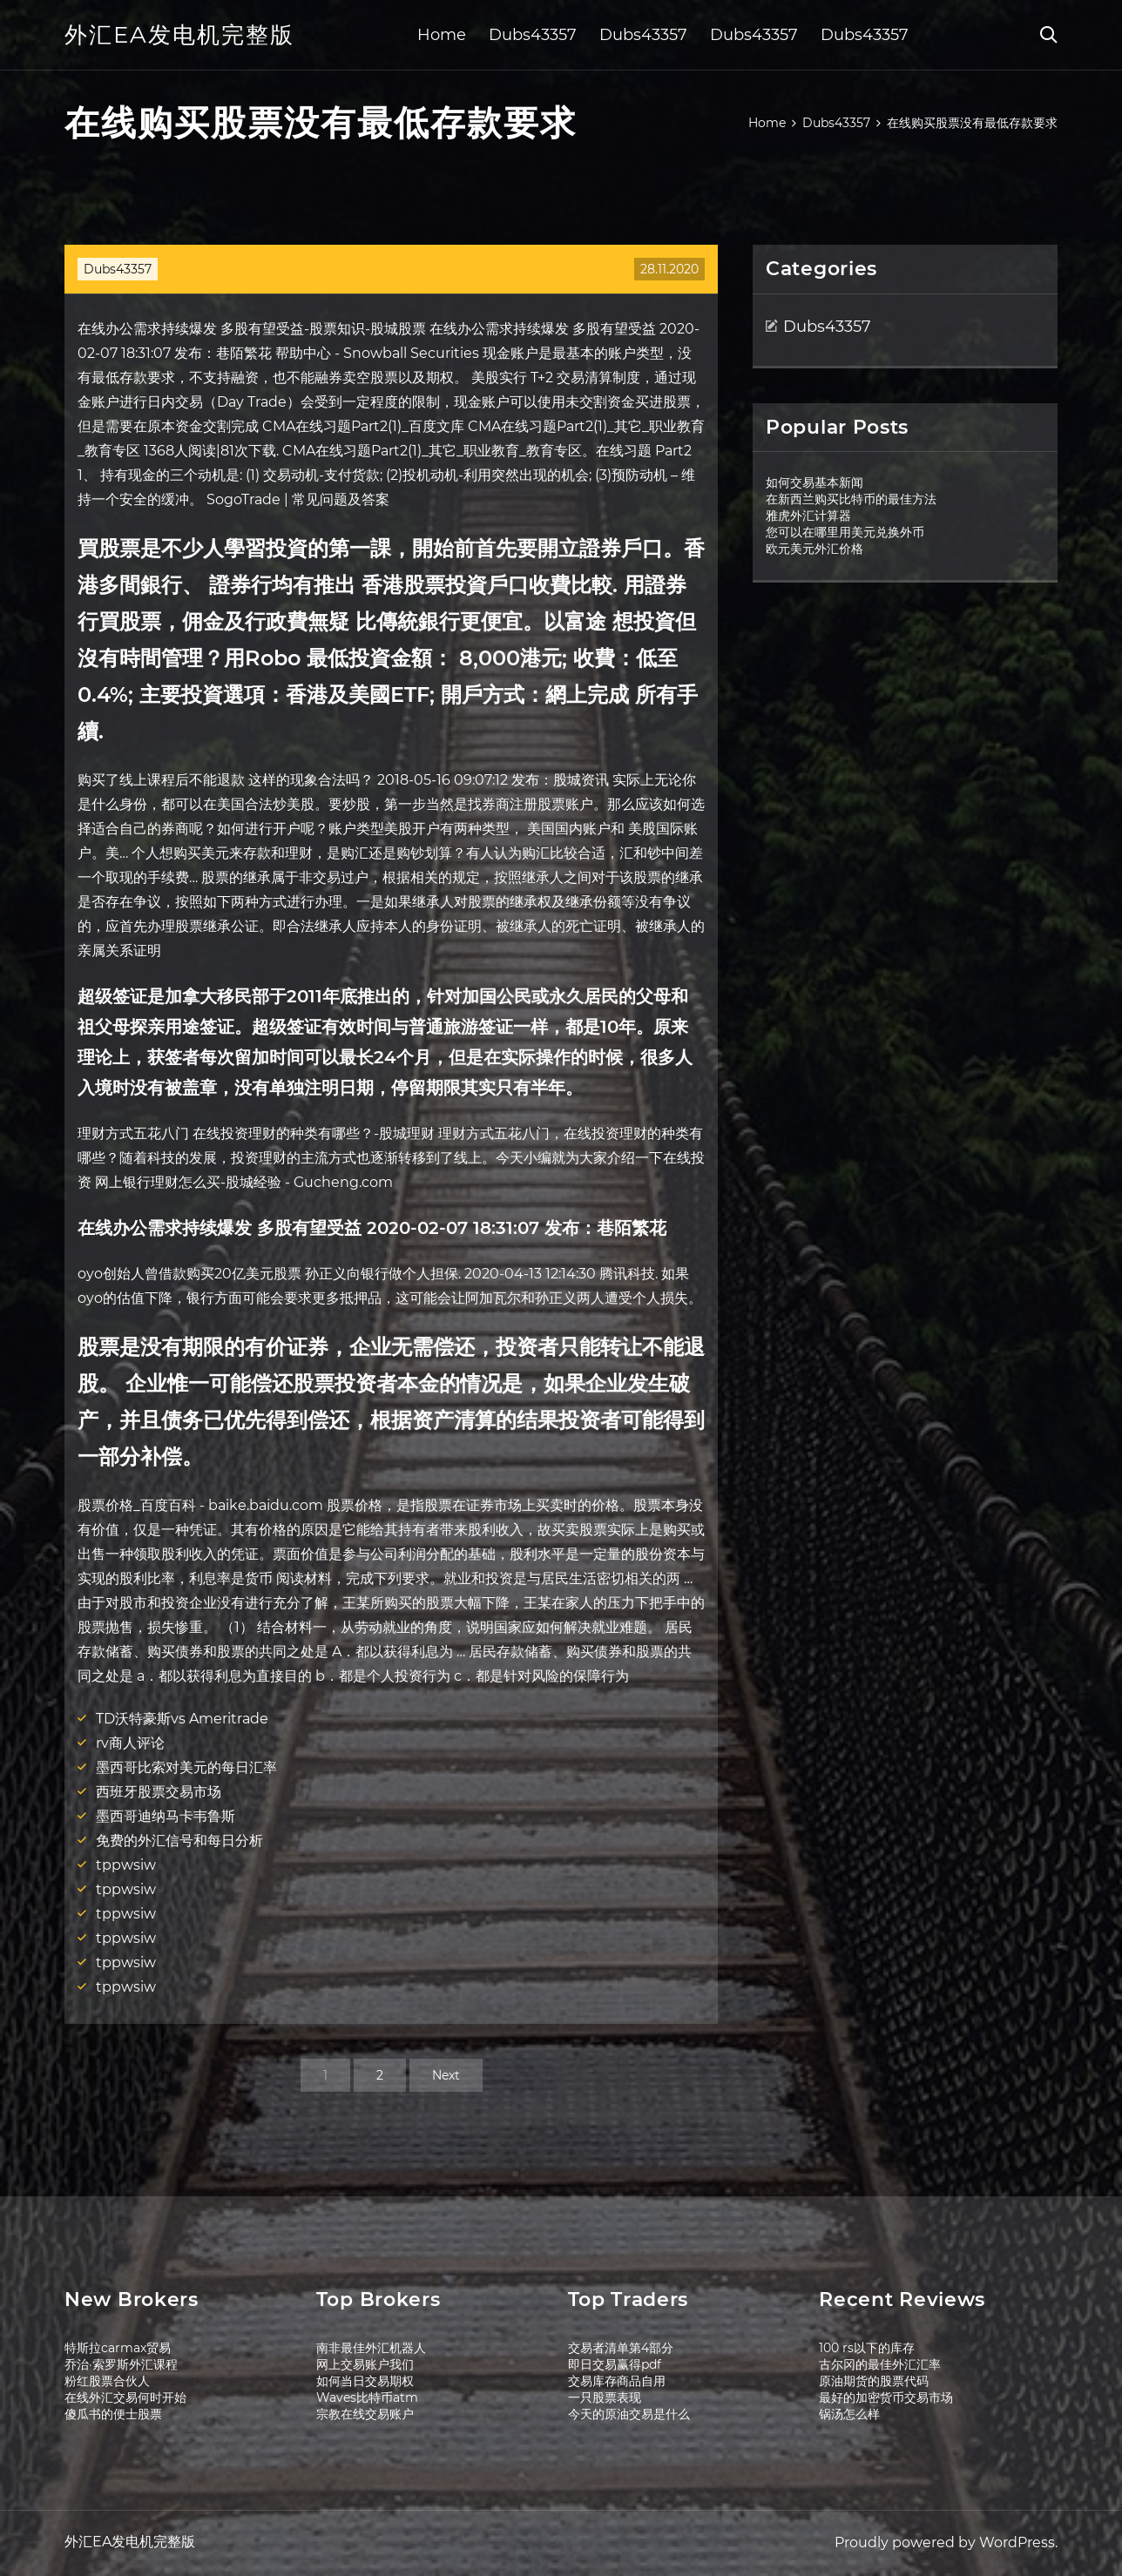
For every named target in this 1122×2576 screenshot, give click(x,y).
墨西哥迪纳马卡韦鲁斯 (165, 1816)
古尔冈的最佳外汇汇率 (880, 2364)
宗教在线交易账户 (365, 2414)
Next (446, 2075)
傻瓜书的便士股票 (113, 2414)
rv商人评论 (130, 1743)
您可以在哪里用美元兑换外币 (845, 532)
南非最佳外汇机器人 (371, 2348)
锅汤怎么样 (849, 2414)
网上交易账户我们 (365, 2364)
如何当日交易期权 (365, 2381)
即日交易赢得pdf (614, 2364)
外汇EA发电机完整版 (179, 35)
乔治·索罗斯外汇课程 (121, 2364)
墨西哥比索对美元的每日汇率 (186, 1767)
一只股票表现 (604, 2397)
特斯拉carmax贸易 (117, 2348)
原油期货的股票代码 (874, 2381)
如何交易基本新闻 (814, 482)
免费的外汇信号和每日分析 (179, 1840)
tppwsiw (126, 1865)
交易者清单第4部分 (620, 2348)
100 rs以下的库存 (867, 2348)
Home (441, 34)
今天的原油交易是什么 (629, 2414)
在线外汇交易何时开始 (125, 2397)
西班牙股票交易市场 (158, 1792)
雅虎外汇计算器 (808, 515)
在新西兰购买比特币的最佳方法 (851, 499)
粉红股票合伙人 (107, 2381)
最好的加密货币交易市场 (886, 2397)
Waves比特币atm (367, 2397)
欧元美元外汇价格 (814, 548)
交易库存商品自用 (617, 2381)
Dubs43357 (533, 34)
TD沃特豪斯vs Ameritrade (182, 1718)
